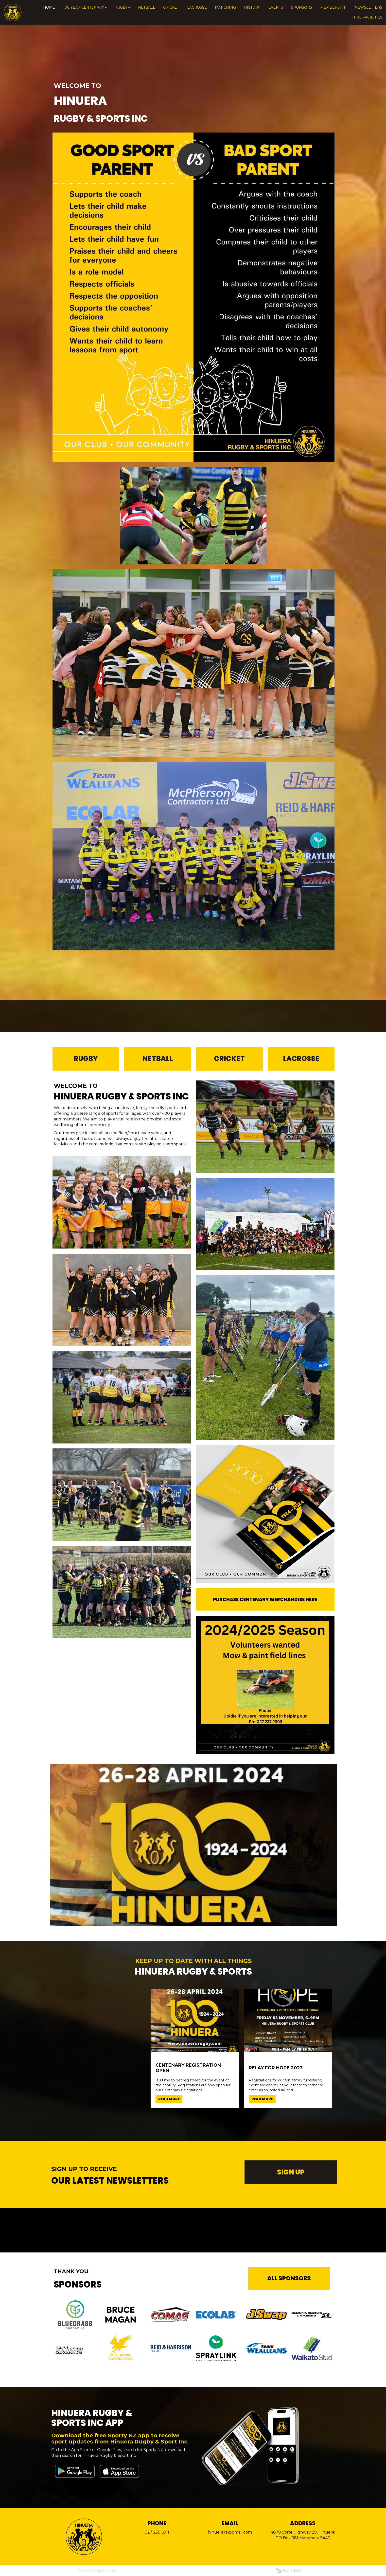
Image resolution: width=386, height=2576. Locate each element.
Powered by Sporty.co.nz (97, 2570)
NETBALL (157, 1058)
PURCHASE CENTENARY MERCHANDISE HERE (265, 1599)
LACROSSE (301, 1058)
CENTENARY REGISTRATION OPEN (188, 2067)
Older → (241, 2116)
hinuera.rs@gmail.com (230, 2532)
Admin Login (289, 2570)
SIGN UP (290, 2172)
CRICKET (229, 1058)
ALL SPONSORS (289, 2278)
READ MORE (169, 2098)
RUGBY (86, 1058)
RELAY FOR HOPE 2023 (276, 2068)
